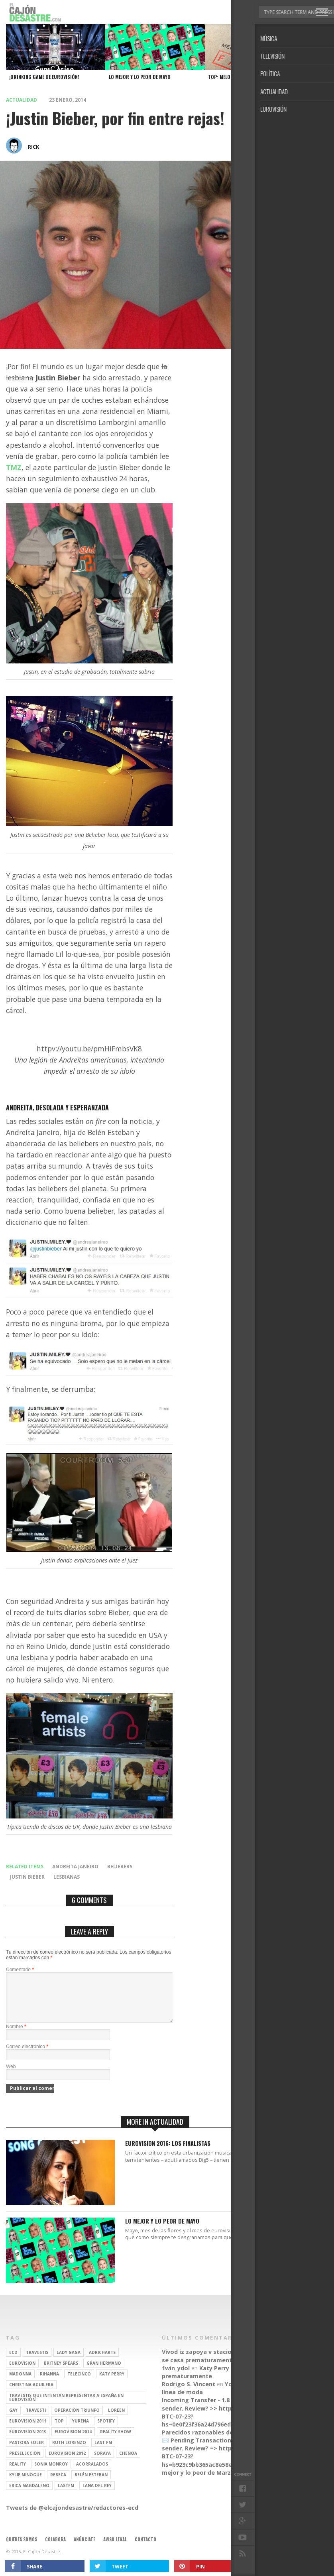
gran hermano (103, 2372)
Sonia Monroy (51, 2473)
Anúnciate (84, 2549)
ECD (13, 2362)
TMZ (14, 467)
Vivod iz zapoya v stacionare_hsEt (211, 2361)
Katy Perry (111, 2383)
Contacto (145, 2549)
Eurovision (22, 2372)
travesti (36, 2420)
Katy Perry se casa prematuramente (230, 2365)
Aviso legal (115, 2549)
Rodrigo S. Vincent (188, 2393)
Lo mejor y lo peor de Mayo (162, 2231)
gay (13, 2420)
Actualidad (21, 99)
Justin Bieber (27, 1876)
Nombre (16, 2036)
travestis (37, 2362)
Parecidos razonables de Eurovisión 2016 (220, 2442)
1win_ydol (176, 2377)
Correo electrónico (27, 2056)
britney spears (61, 2372)
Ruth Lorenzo (69, 2452)
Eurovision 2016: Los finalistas (167, 2153)
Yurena (80, 2430)
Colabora (55, 2549)
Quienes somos (21, 2549)
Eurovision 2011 (27, 2430)
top (59, 2430)
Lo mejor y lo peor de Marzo (230, 2478)
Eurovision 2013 (27, 2441)
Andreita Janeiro (75, 1866)
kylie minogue (25, 2484)
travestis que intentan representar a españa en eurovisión (66, 2407)
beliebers (119, 1866)
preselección (24, 2463)
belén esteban (91, 2484)
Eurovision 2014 (73, 2441)
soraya (102, 2463)
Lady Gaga (69, 2362)
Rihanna (49, 2383)
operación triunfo (77, 2420)
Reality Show (115, 2441)
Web (11, 2076)
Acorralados (92, 2473)
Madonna (20, 2383)
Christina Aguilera (31, 2394)
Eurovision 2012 (67, 2463)
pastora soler (26, 2452)
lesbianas (66, 1876)
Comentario (20, 1969)
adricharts (102, 2362)
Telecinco (79, 2383)
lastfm (66, 2495)
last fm (103, 2452)
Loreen (116, 2420)
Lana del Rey (97, 2495)
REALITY (17, 2473)
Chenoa (128, 2463)
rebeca (58, 2484)
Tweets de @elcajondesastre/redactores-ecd (72, 2517)
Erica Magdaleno (29, 2495)
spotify (106, 2430)
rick (33, 146)
